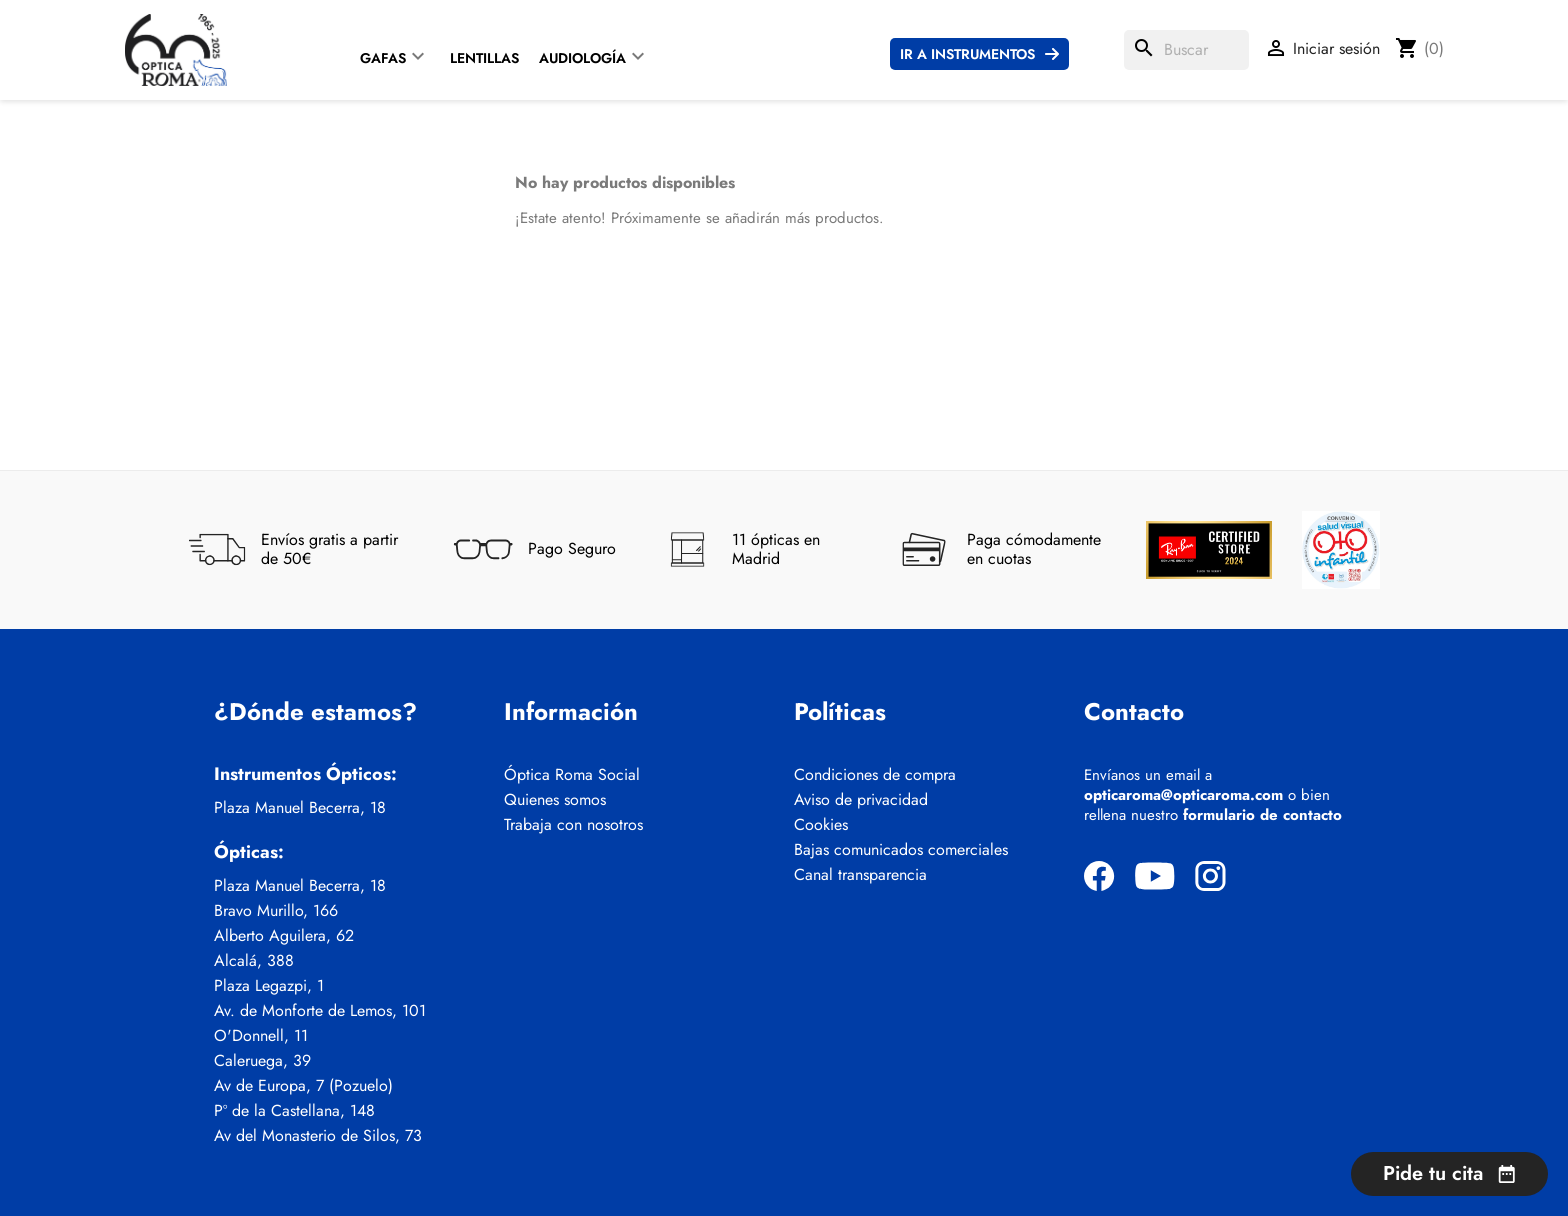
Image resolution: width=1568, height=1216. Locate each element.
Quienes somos (555, 800)
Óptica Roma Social (572, 775)
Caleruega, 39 (262, 1061)
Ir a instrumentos (967, 54)
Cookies (821, 825)
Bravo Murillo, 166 (276, 911)
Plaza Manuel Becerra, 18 (300, 808)
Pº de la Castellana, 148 (294, 1111)
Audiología (582, 58)
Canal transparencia (860, 875)
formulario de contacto (1262, 815)
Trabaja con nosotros (573, 825)
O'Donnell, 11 (261, 1036)
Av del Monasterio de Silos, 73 (318, 1136)
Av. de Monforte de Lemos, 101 (320, 1011)
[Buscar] (1186, 50)
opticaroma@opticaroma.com (1183, 795)
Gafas (383, 58)
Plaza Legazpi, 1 (269, 986)
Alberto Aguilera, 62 (284, 936)
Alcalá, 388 (254, 961)
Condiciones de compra (875, 775)
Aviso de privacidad (861, 800)
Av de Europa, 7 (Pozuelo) (303, 1086)
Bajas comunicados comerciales (901, 850)
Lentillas (484, 58)
